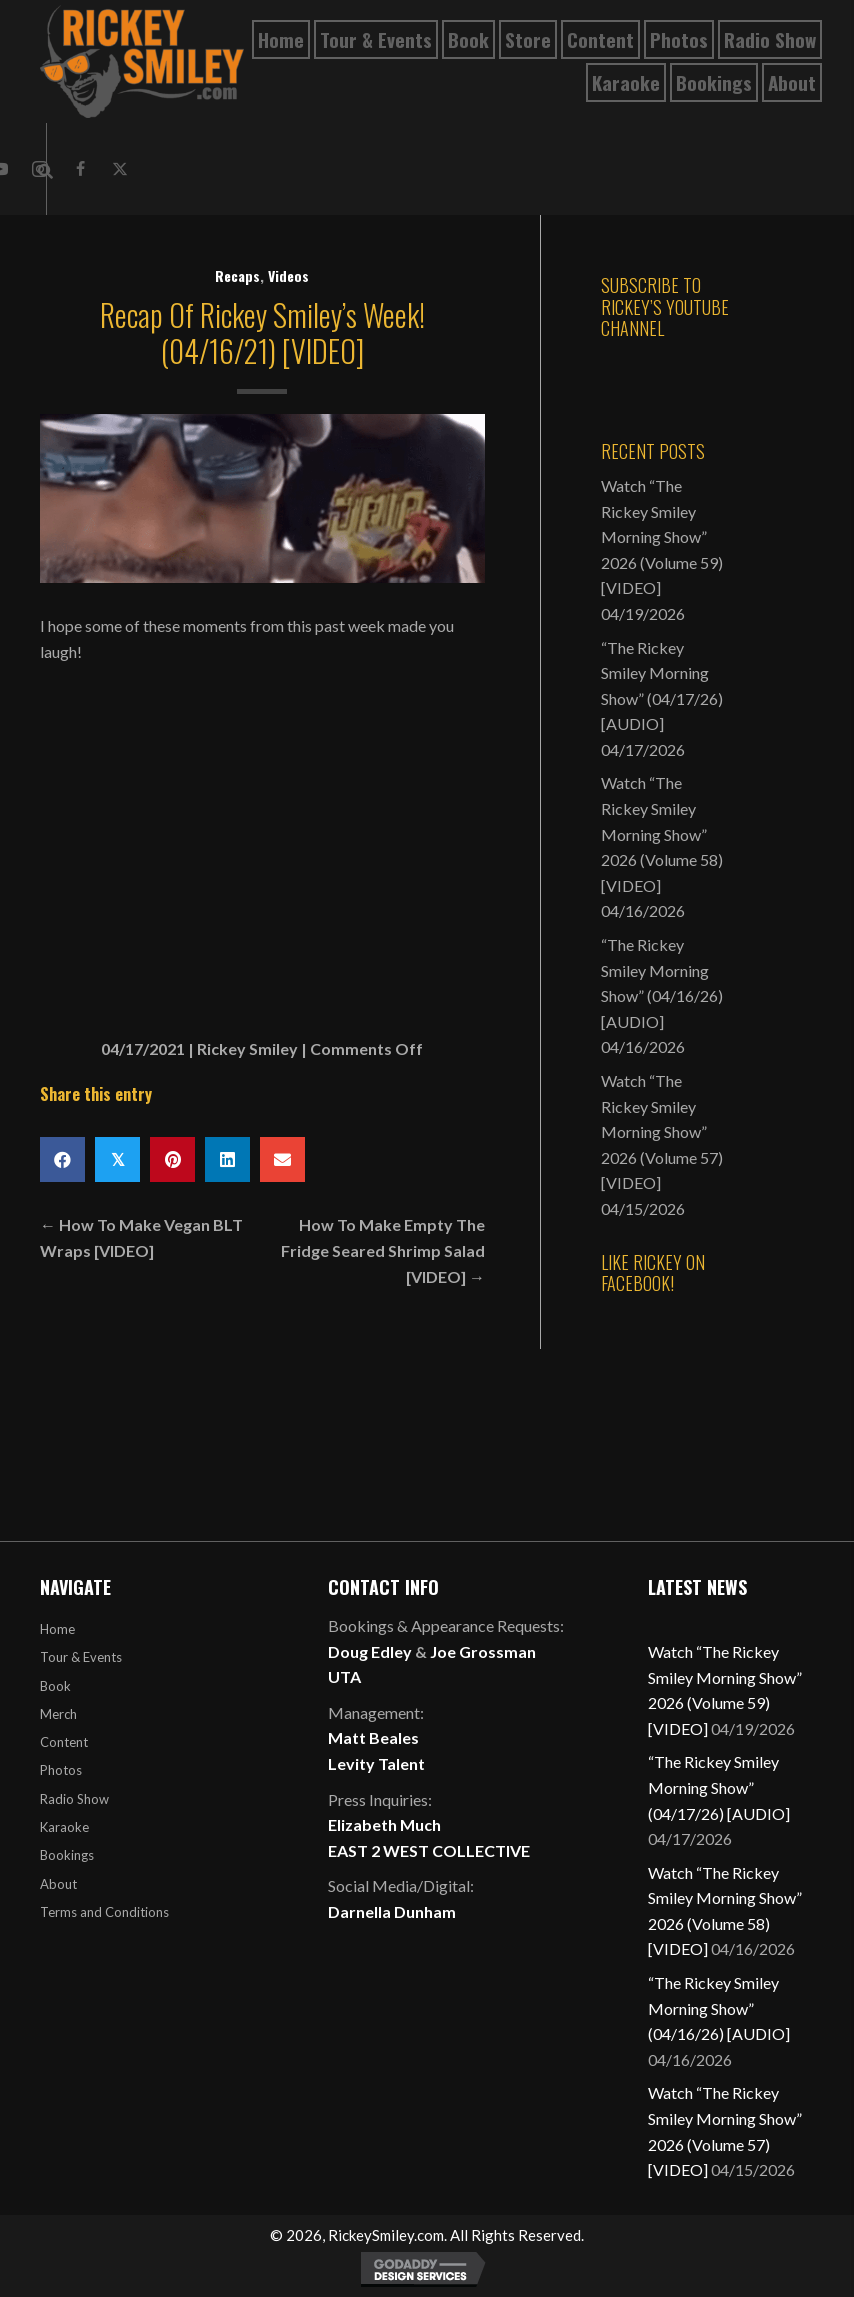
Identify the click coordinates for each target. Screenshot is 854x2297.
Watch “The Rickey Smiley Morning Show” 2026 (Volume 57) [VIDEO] (662, 1131)
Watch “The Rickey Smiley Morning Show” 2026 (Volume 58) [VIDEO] (662, 833)
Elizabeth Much (384, 1824)
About (58, 1884)
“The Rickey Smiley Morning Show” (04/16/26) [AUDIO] (719, 2008)
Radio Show (74, 1799)
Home (57, 1629)
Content (64, 1742)
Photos (61, 1770)
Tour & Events (81, 1657)
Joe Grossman (483, 1651)
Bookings (67, 1855)
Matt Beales (373, 1737)
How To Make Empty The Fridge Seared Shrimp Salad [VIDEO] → (383, 1250)
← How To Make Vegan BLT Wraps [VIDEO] (141, 1237)
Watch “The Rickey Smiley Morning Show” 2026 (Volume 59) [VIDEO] (662, 536)
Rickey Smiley (247, 1048)
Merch (58, 1714)
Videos (288, 275)
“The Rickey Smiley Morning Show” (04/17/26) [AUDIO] (719, 1787)
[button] (80, 169)
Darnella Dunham (392, 1911)
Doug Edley (370, 1651)
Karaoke (64, 1827)
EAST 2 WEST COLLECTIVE (429, 1850)
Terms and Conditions (104, 1912)
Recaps (237, 275)
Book (55, 1686)
